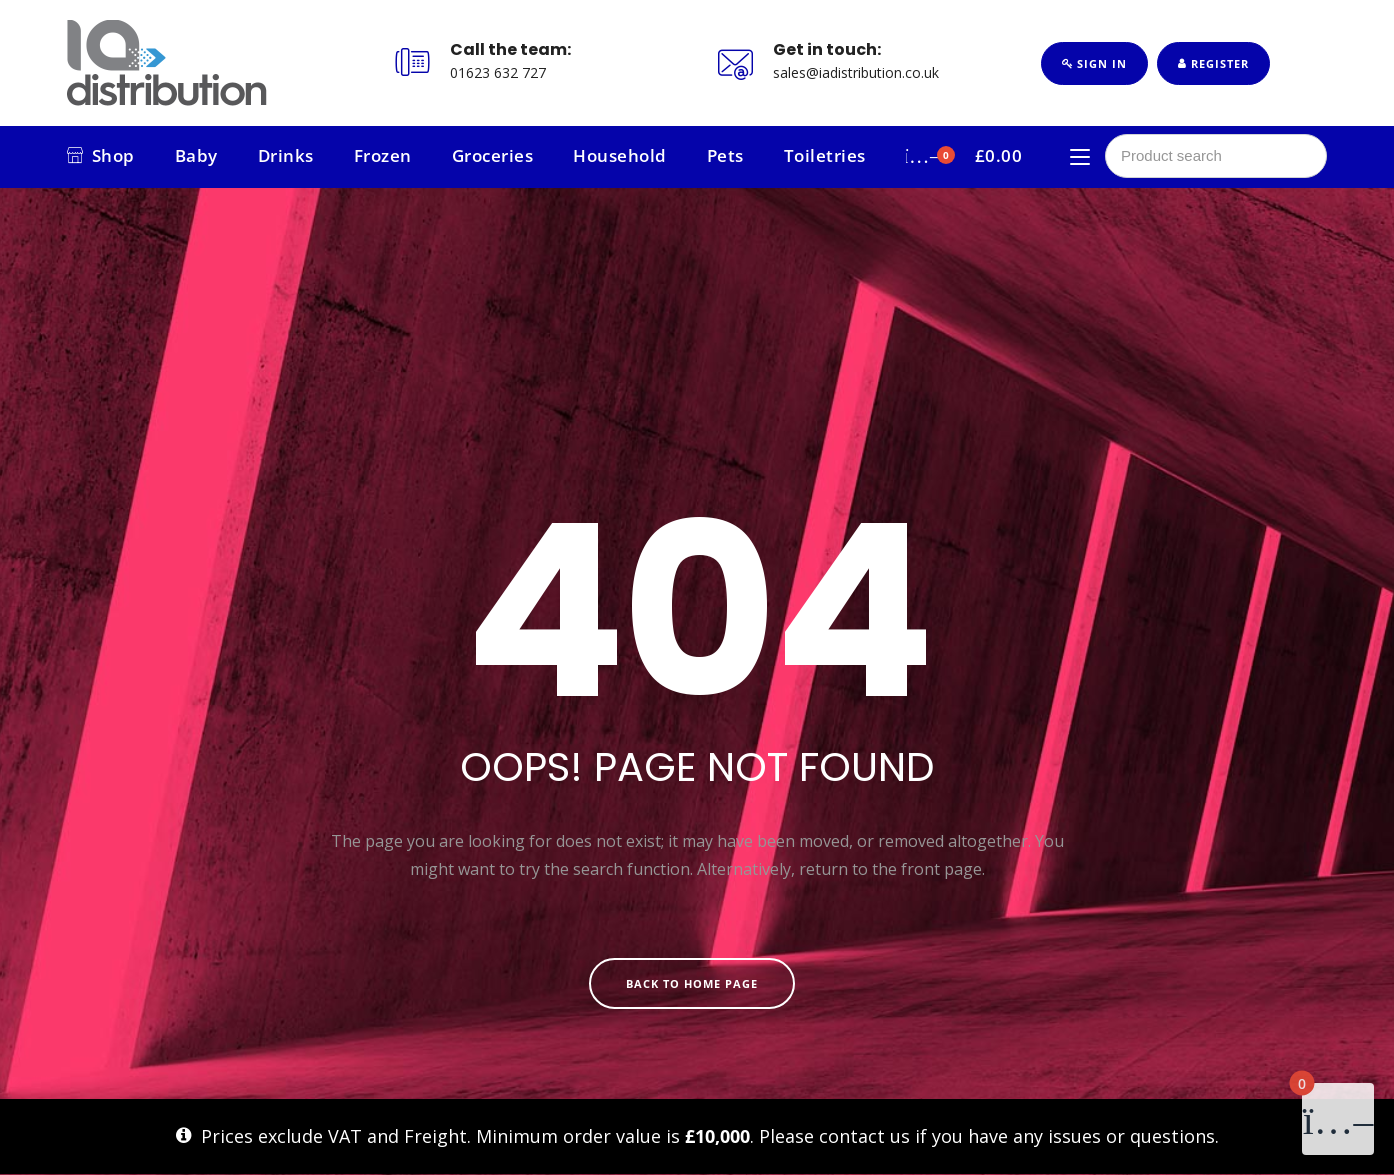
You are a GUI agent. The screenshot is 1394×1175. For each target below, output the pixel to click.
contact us (864, 1136)
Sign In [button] (1094, 63)
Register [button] (1213, 63)
